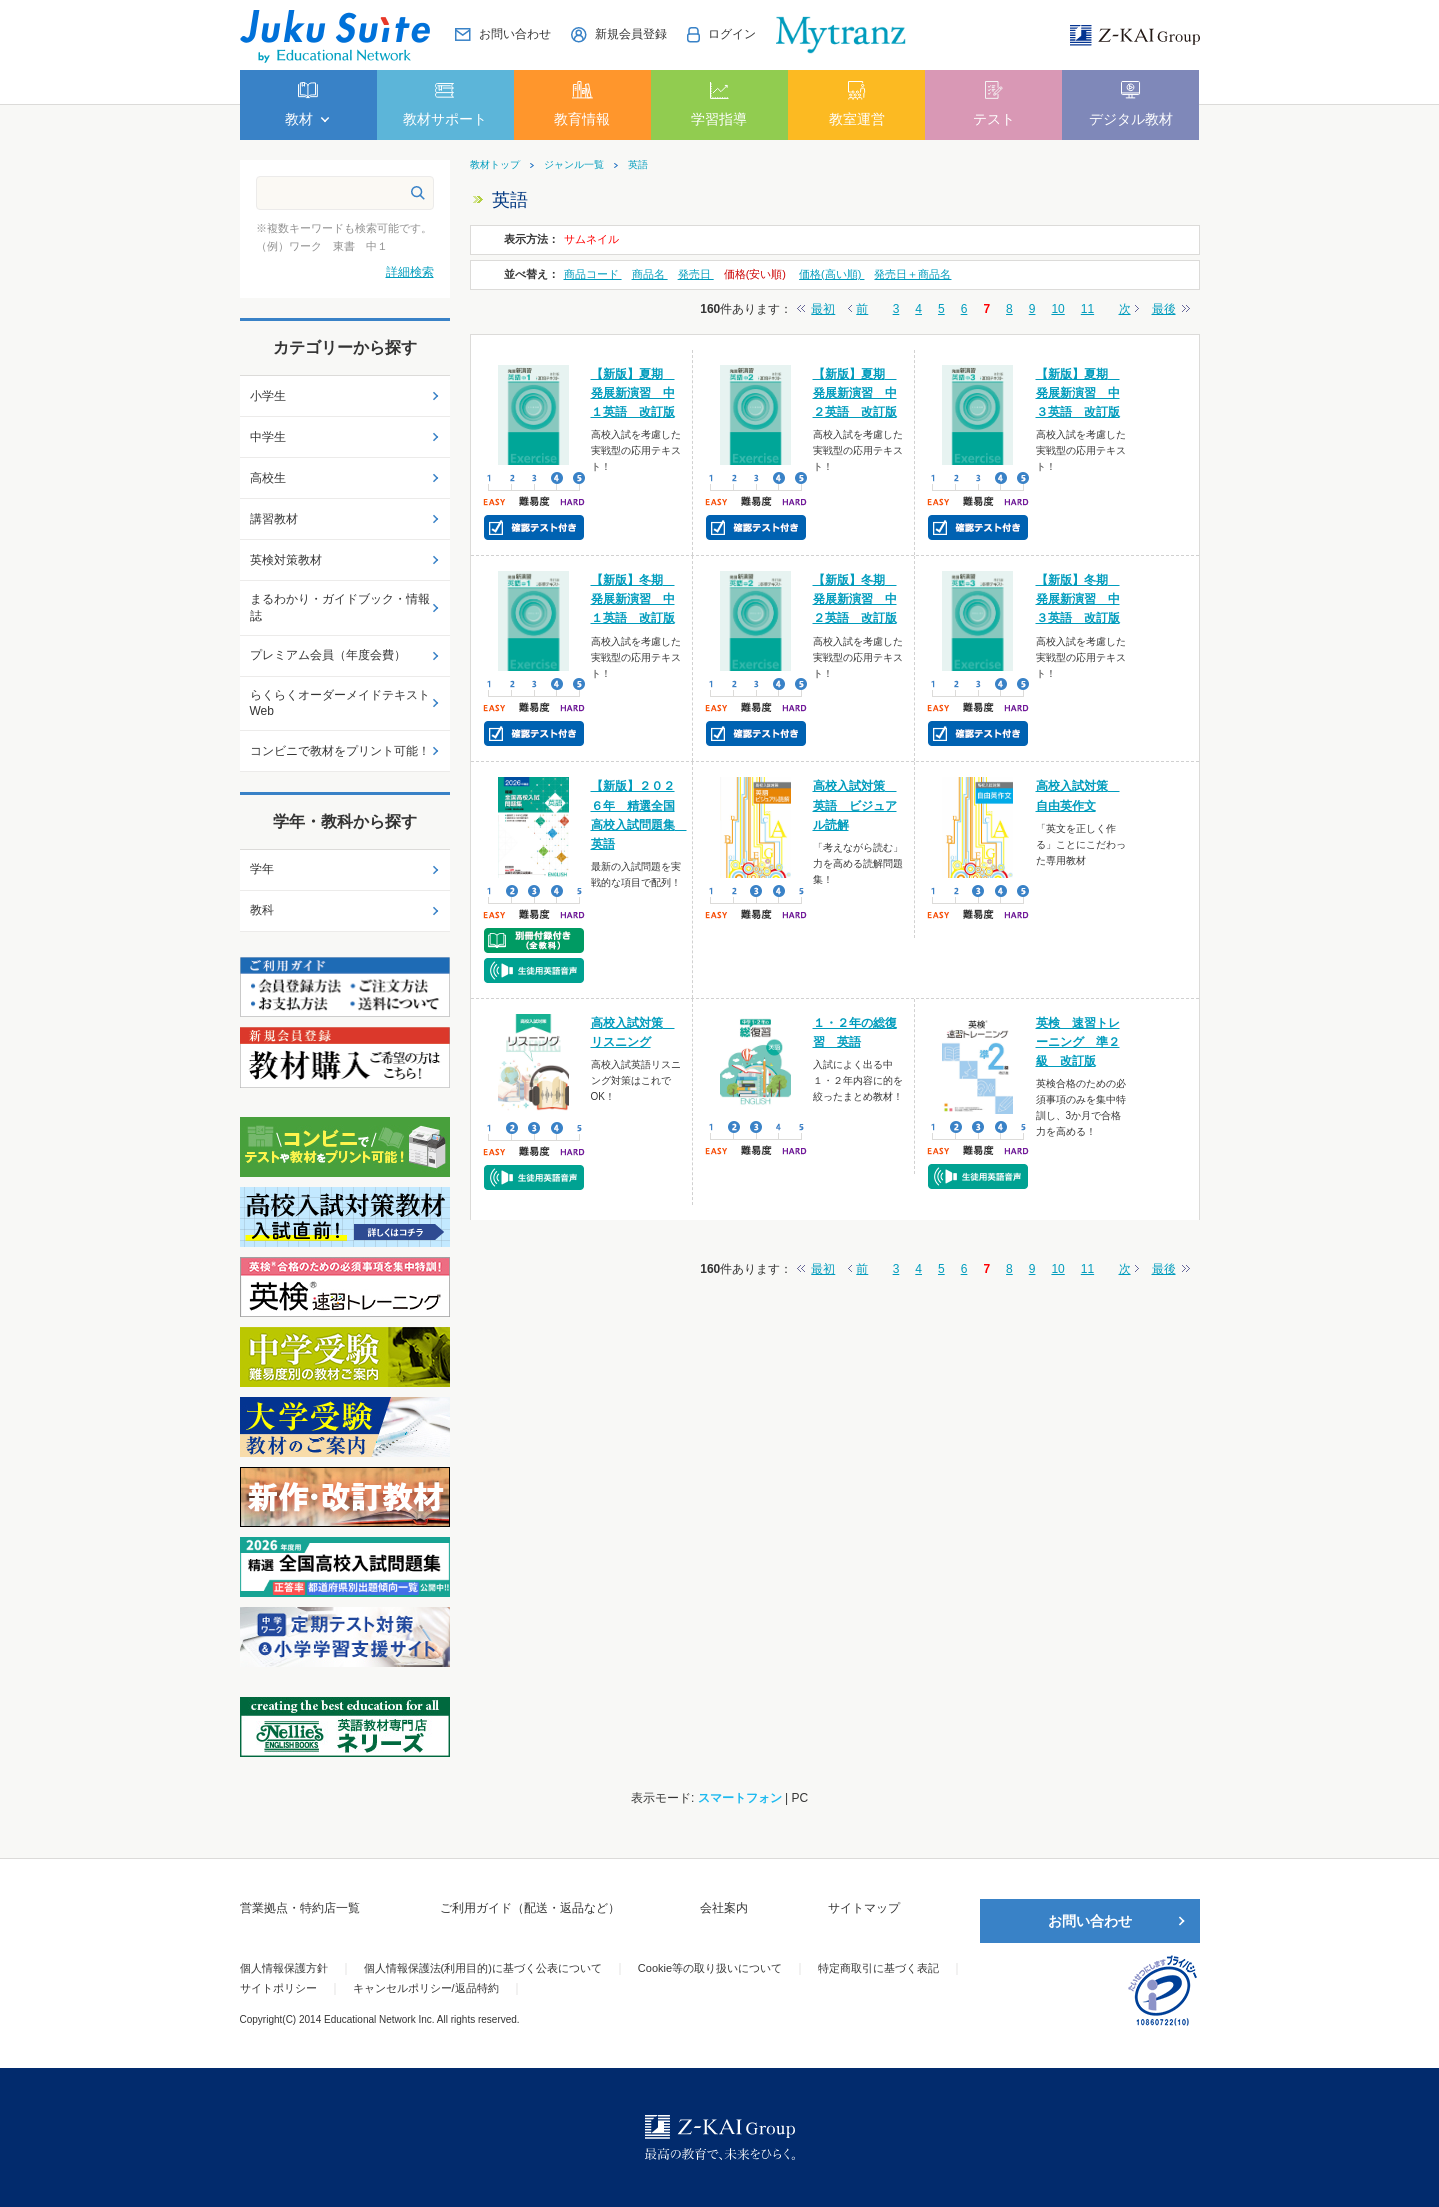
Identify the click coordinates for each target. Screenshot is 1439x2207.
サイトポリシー (278, 1988)
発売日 (696, 274)
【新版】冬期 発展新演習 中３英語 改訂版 (1078, 599)
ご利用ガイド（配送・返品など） (530, 1908)
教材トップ (495, 165)
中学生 (268, 437)
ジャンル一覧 (574, 165)
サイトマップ (864, 1908)
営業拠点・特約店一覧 (300, 1908)
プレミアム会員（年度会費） (328, 655)
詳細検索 (410, 272)
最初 (823, 309)
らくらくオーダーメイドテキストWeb (340, 703)
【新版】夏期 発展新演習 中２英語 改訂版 (855, 393)
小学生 (268, 396)
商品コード (593, 274)
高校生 (268, 478)
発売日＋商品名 (912, 274)
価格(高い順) (831, 274)
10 (1057, 309)
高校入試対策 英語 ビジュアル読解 (855, 805)
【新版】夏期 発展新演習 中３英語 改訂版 (1078, 393)
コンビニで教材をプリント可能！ (340, 751)
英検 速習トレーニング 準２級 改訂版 (1078, 1042)
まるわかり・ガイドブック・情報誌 (340, 607)
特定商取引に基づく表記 (878, 1968)
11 (1087, 309)
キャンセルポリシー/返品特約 (426, 1988)
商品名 (650, 274)
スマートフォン (740, 1798)
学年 (262, 869)
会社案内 (724, 1908)
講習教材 (274, 519)
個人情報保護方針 (284, 1968)
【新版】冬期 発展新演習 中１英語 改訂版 (633, 599)
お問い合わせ (1090, 1921)
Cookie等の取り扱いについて (710, 1968)
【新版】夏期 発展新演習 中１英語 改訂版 (633, 393)
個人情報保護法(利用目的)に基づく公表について (483, 1968)
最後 (1164, 309)
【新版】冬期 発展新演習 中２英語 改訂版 (855, 599)
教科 (262, 910)
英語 (638, 165)
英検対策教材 (286, 560)
